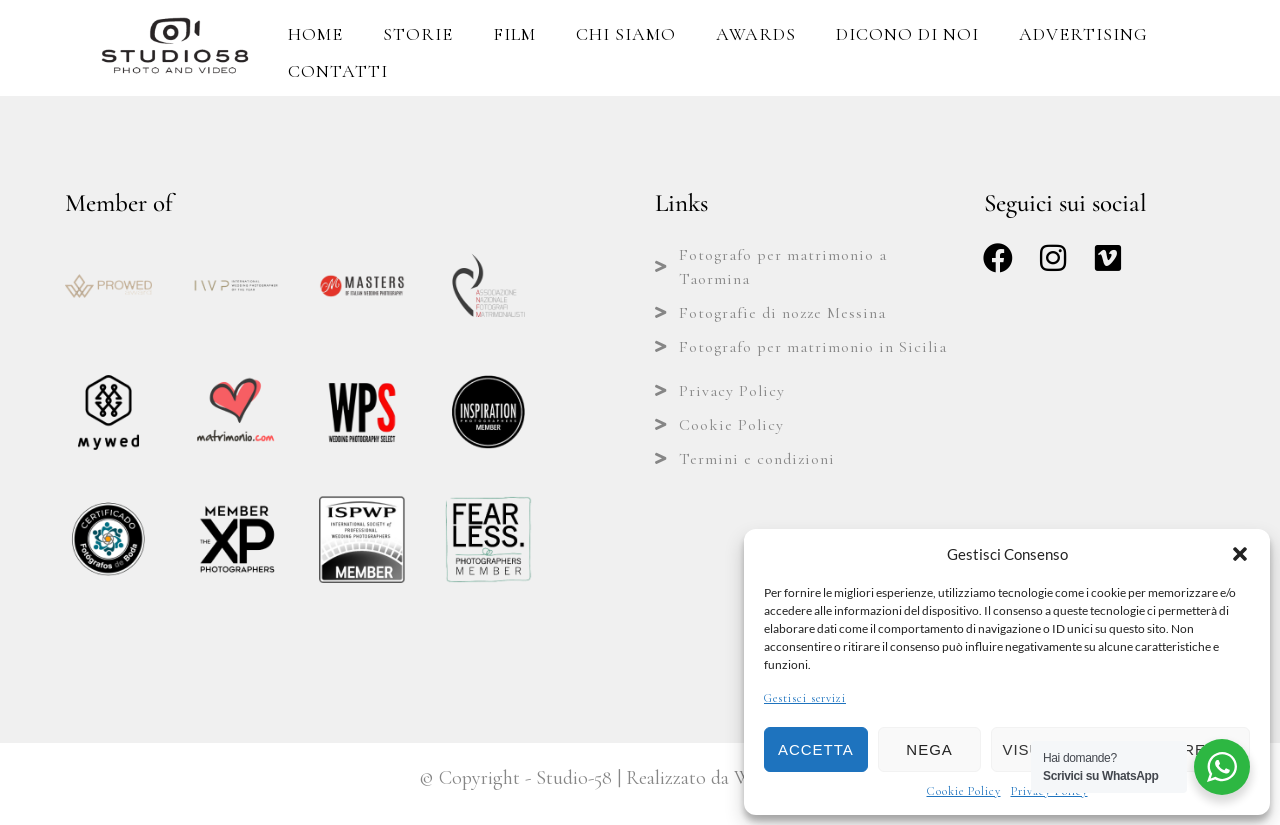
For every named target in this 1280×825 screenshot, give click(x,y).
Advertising (1083, 34)
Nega (929, 749)
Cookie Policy (964, 791)
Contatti (338, 71)
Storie (418, 34)
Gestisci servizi (805, 698)
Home (315, 34)
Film (514, 34)
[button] (1240, 554)
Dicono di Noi (907, 34)
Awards (756, 34)
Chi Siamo (626, 34)
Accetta (816, 749)
